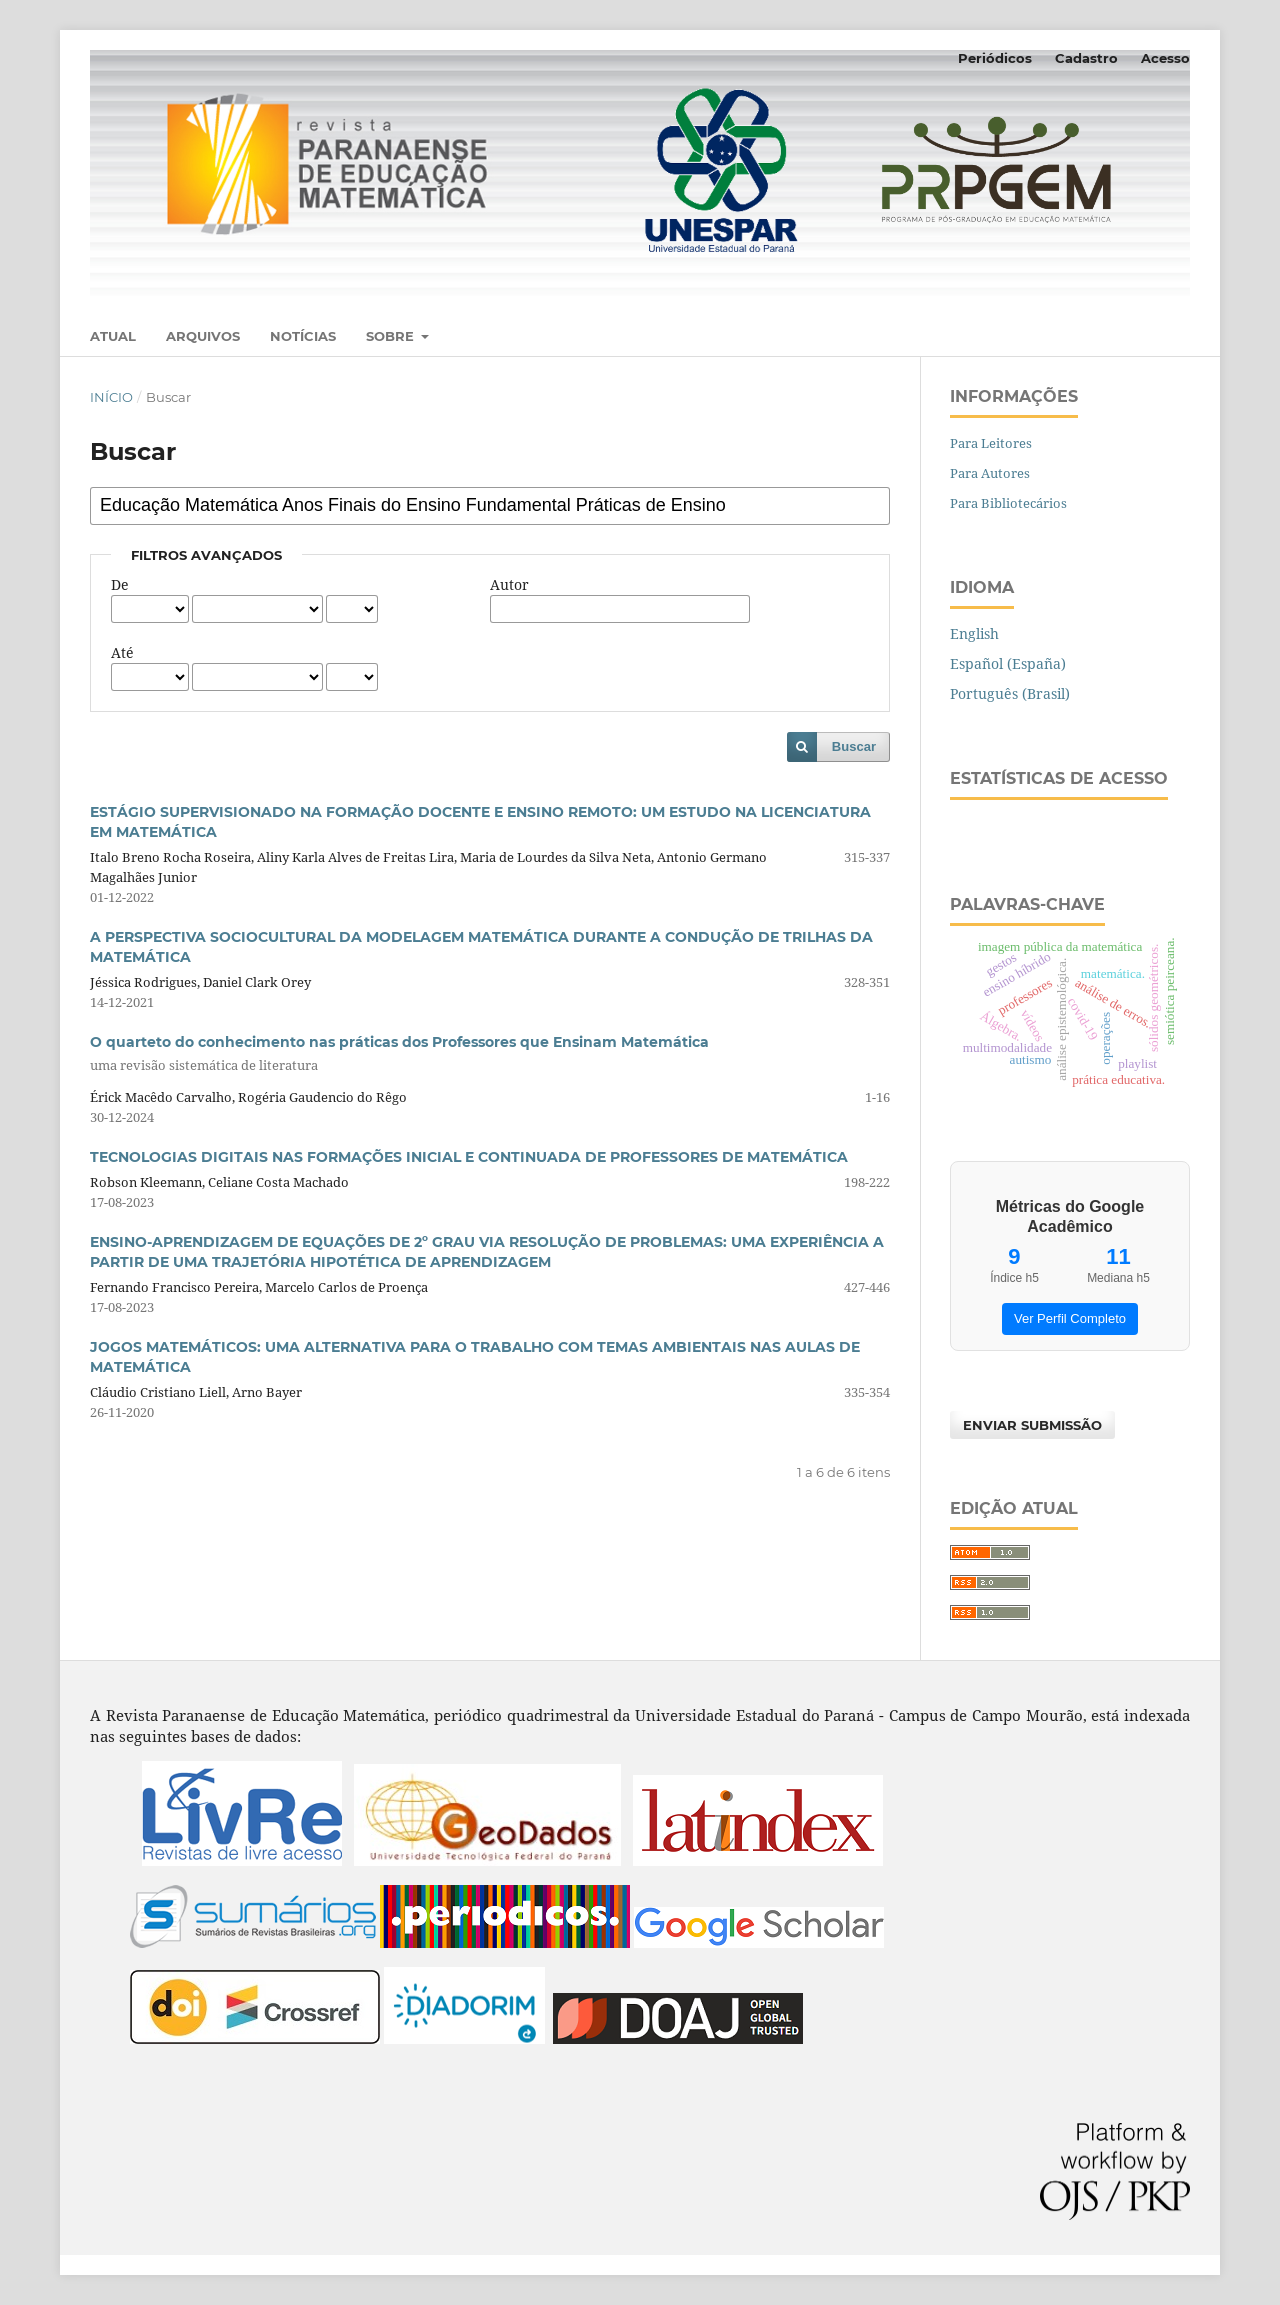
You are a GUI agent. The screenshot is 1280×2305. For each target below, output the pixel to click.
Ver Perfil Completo (1070, 1318)
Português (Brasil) (1010, 693)
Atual (113, 336)
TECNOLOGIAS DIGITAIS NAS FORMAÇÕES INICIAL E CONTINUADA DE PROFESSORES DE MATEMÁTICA (469, 1157)
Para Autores (990, 473)
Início (111, 397)
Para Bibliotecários (1008, 503)
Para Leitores (991, 443)
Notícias (303, 336)
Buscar (854, 746)
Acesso (1165, 58)
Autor (509, 584)
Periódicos (995, 58)
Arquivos (203, 336)
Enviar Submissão (1032, 1425)
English (974, 633)
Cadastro (1086, 58)
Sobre (392, 336)
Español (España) (1008, 663)
